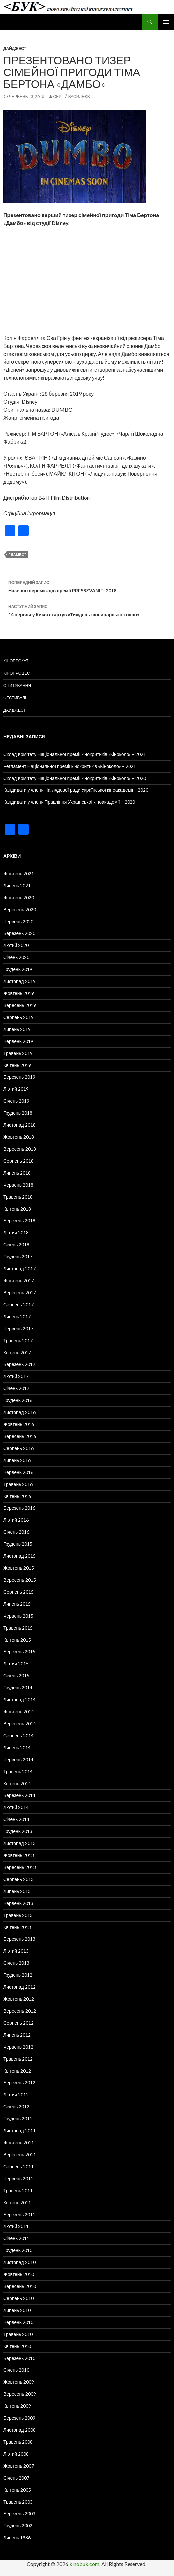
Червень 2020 (18, 921)
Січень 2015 (16, 1675)
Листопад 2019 (19, 981)
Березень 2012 (19, 2082)
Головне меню (166, 22)
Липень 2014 (17, 1747)
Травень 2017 (18, 1340)
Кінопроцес (16, 673)
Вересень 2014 (19, 1723)
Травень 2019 (18, 1053)
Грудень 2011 (17, 2118)
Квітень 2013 (17, 1927)
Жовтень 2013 (18, 1855)
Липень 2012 (17, 2035)
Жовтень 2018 (18, 1137)
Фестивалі (14, 697)
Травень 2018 (18, 1197)
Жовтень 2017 (18, 1280)
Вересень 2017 (19, 1292)
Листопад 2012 (19, 1987)
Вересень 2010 (19, 2286)
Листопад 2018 (19, 1125)
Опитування (17, 685)
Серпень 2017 (18, 1304)
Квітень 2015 (17, 1640)
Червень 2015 (18, 1616)
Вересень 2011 (19, 2154)
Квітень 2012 (17, 2071)
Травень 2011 (18, 2190)
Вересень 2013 (19, 1867)
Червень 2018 (18, 1185)
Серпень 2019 (18, 1017)
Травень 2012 (18, 2059)
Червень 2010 (18, 2322)
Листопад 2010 (19, 2262)
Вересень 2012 (19, 2011)
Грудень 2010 (17, 2250)
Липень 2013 (17, 1891)
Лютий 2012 (16, 2094)
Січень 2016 (16, 1532)
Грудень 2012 (17, 1975)
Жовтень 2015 (18, 1568)
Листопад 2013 (19, 1843)
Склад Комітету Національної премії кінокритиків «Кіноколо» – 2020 (74, 778)
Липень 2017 (17, 1316)
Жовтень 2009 (18, 2382)
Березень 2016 (19, 1508)
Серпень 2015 (18, 1592)
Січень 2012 (16, 2106)
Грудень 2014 (17, 1687)
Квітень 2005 (17, 2490)
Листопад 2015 (19, 1556)
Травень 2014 (18, 1771)
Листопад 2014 (19, 1699)
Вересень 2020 (19, 909)
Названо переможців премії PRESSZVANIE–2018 (87, 586)
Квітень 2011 (17, 2202)
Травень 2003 (18, 2501)
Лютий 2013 (16, 1951)
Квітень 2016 (17, 1496)
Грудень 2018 (17, 1113)
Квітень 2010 (17, 2346)
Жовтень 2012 (18, 1999)
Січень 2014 (16, 1819)
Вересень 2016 (19, 1436)
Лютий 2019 (16, 1089)
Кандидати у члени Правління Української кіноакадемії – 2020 (69, 802)
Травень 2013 (18, 1915)
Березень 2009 (19, 2418)
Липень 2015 (17, 1604)
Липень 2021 (17, 885)
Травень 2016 (18, 1484)
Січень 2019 (16, 1101)
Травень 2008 (18, 2442)
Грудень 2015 (17, 1544)
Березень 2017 (19, 1364)
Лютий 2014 (16, 1807)
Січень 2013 (16, 1963)
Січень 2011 (16, 2238)
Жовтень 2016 (18, 1424)
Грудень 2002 (17, 2525)
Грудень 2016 (17, 1400)
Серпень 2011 (18, 2166)
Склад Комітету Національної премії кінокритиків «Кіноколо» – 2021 (74, 754)
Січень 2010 (16, 2370)
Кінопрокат (15, 660)
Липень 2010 (17, 2310)
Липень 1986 (17, 2537)
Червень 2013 (18, 1903)
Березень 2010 (19, 2358)
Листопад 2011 (19, 2130)
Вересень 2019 (19, 1005)
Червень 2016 (18, 1472)
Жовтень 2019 (18, 993)
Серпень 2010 (18, 2298)
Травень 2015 (18, 1628)
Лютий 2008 (16, 2454)
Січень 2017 (16, 1388)
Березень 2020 (19, 933)
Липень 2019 (17, 1029)
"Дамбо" (17, 554)
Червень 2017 (18, 1328)
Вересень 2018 (19, 1149)
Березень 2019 (19, 1077)
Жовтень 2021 (18, 873)
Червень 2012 (18, 2047)
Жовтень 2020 (18, 897)
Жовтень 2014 (18, 1711)
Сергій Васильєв (71, 96)
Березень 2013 (19, 1939)
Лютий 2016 (16, 1520)
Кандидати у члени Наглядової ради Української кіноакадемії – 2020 (75, 790)
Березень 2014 (19, 1795)
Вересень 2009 (19, 2394)
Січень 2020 (16, 957)
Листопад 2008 (19, 2430)
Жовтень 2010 (18, 2274)
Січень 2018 (16, 1244)
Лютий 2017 (16, 1376)
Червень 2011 (18, 2178)
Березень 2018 (19, 1220)
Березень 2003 (19, 2513)
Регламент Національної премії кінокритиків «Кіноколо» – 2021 (69, 766)
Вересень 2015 (19, 1580)
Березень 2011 (19, 2214)
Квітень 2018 (17, 1209)
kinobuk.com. (84, 2564)
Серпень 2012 (18, 2023)
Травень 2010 (18, 2334)
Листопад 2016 (19, 1412)
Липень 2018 (17, 1173)
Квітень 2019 (17, 1065)
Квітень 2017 (17, 1352)
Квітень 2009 (17, 2406)
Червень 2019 (18, 1041)
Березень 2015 (19, 1651)
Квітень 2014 (17, 1783)
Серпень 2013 (18, 1879)
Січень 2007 (16, 2478)
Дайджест (14, 48)
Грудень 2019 (17, 969)
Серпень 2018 (18, 1161)
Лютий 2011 (16, 2226)
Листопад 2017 (19, 1268)
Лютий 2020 (16, 945)
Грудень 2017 (17, 1256)
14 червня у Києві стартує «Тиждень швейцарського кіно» (87, 610)
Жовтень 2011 (18, 2142)
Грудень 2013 (17, 1831)
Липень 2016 (17, 1460)
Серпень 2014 (18, 1735)
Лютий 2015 (16, 1663)
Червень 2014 (18, 1759)
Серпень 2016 (18, 1448)
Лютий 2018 (16, 1232)
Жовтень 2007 (18, 2466)
